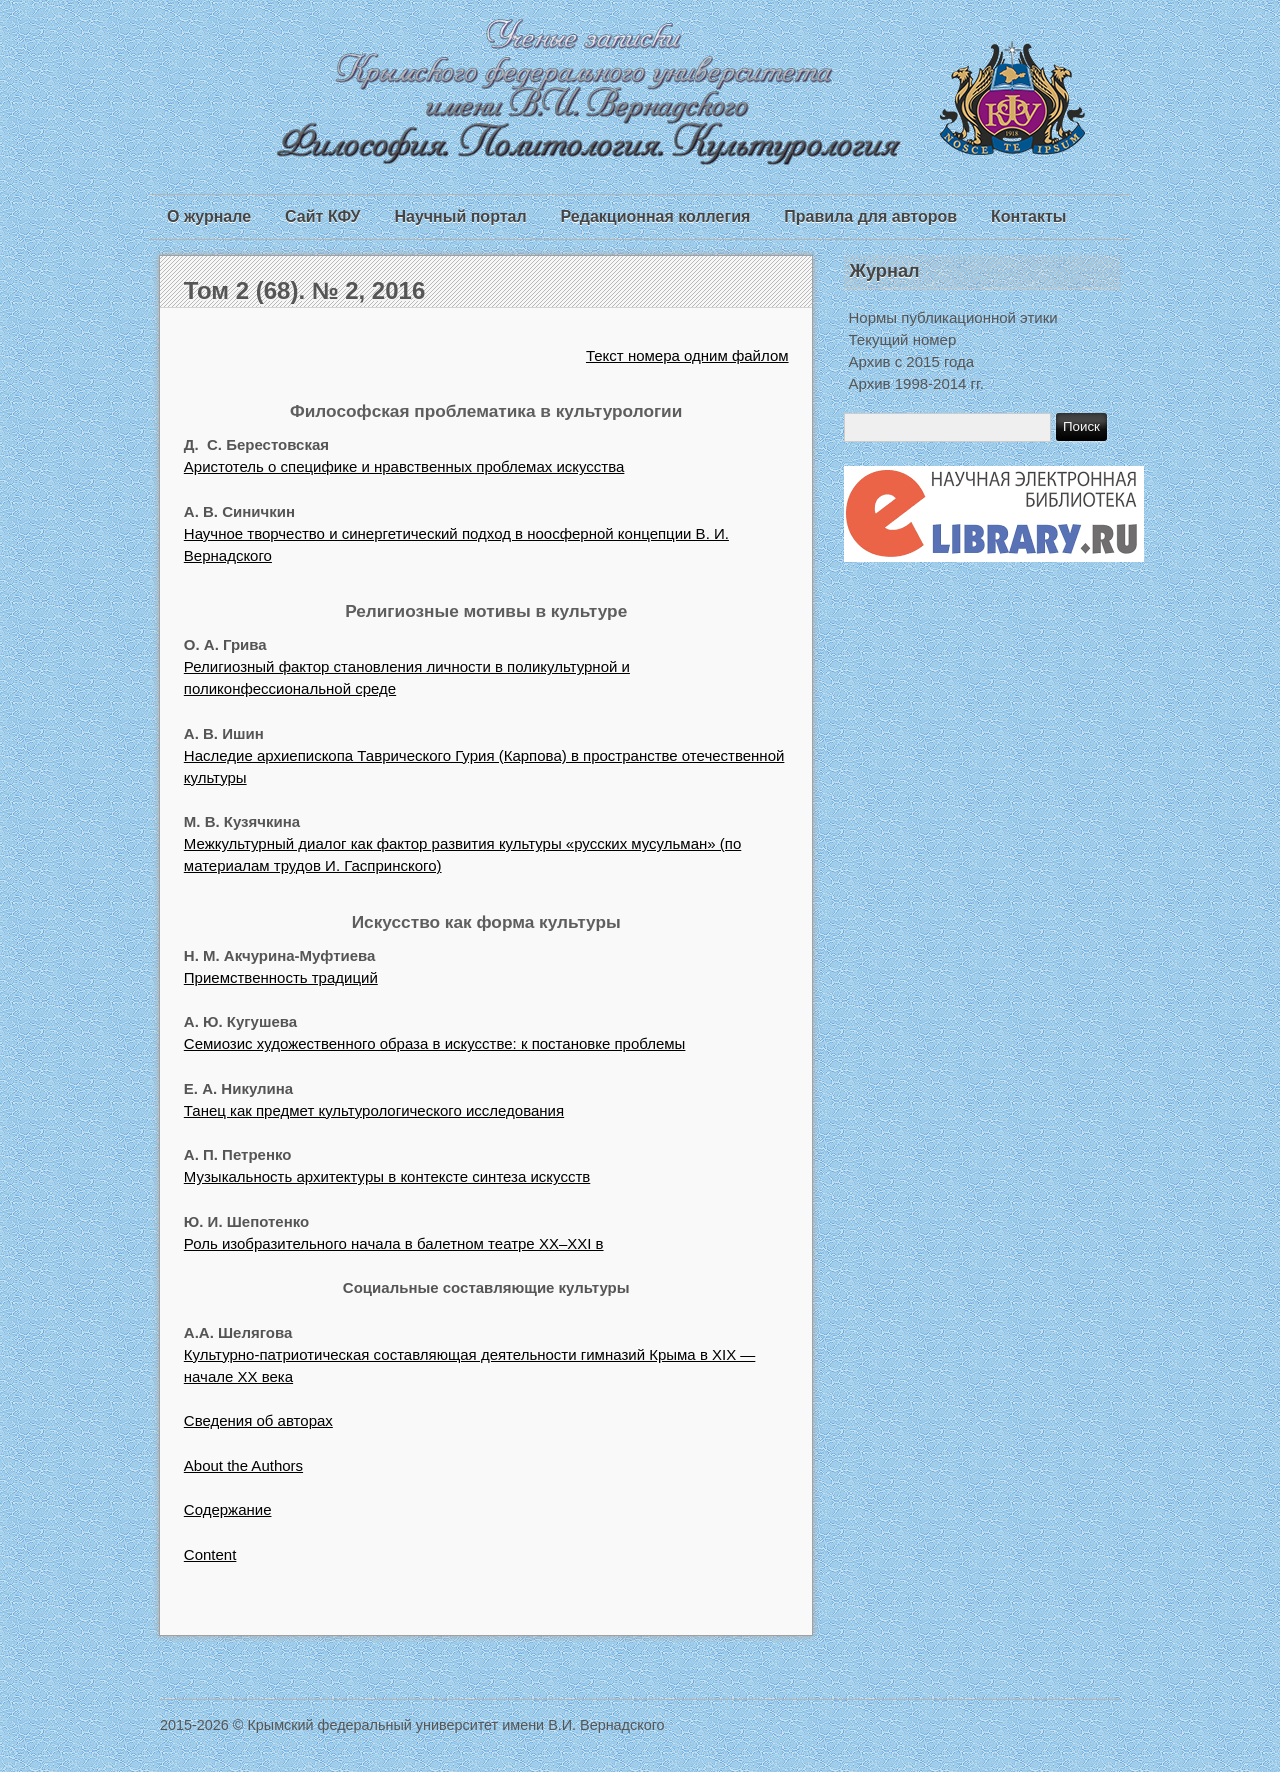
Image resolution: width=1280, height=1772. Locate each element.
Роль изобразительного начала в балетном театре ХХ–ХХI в (394, 1243)
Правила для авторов (870, 216)
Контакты (1028, 216)
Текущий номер (903, 339)
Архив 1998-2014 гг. (916, 383)
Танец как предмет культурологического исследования (374, 1110)
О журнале (209, 216)
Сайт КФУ (322, 216)
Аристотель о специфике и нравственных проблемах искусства (404, 466)
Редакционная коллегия (656, 216)
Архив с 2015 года (912, 361)
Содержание (228, 1509)
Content (210, 1554)
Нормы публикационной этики (953, 317)
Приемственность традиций (281, 977)
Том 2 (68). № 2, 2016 (304, 290)
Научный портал (460, 216)
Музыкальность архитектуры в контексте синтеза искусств (387, 1176)
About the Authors (243, 1465)
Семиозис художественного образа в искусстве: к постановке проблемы (435, 1043)
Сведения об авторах (258, 1420)
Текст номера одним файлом (687, 355)
